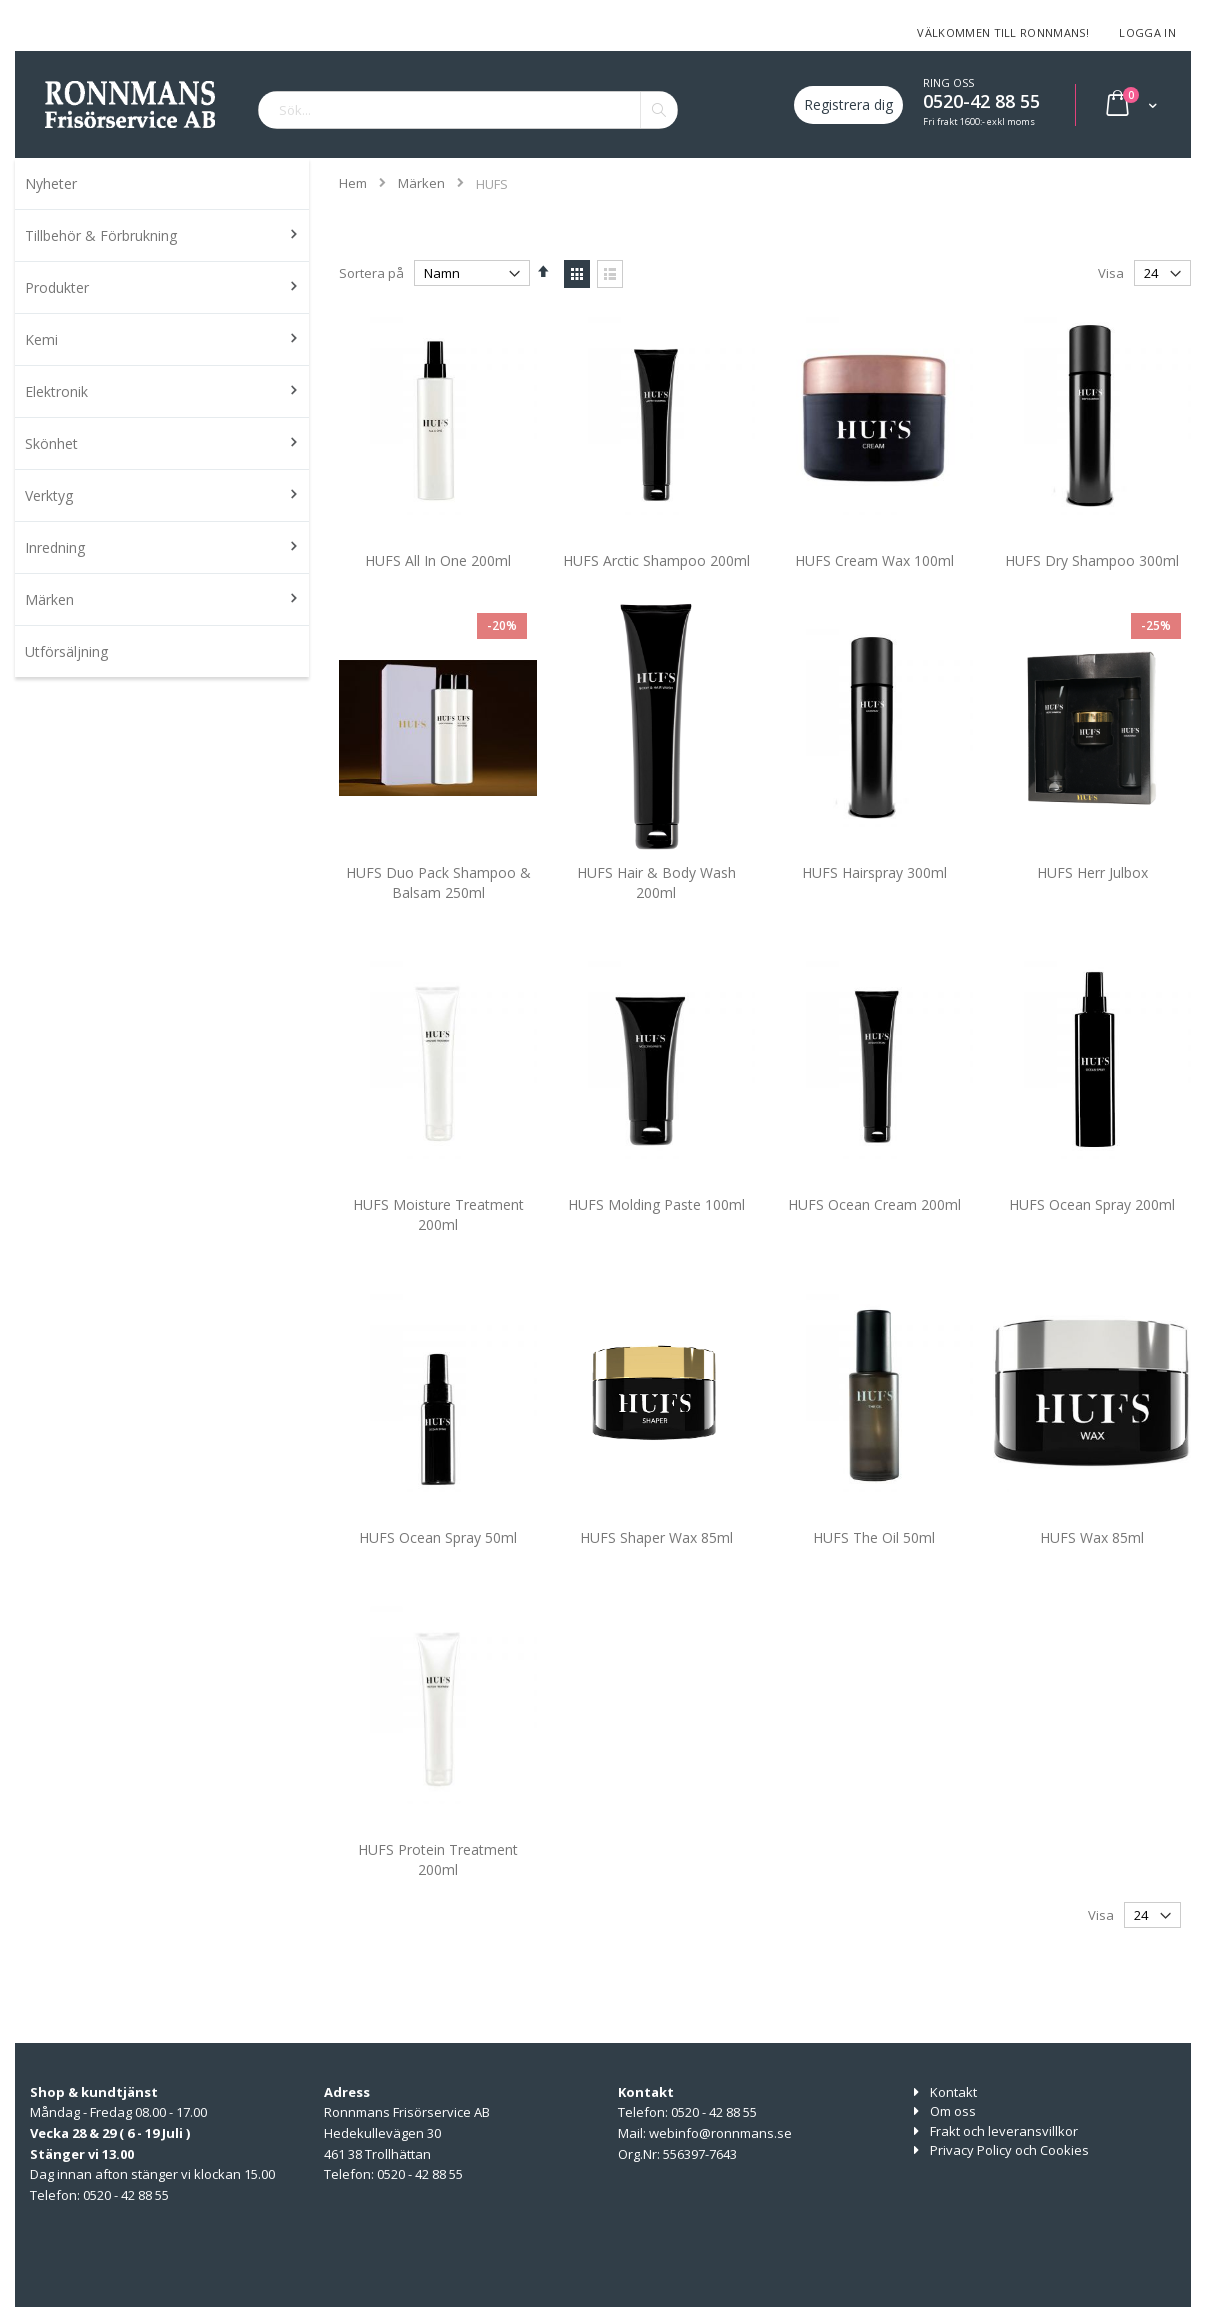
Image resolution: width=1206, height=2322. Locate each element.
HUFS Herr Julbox (1092, 900)
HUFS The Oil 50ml (874, 1565)
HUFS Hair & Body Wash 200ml (656, 910)
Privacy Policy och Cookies (1009, 2150)
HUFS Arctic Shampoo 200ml (656, 588)
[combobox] (468, 110)
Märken (421, 183)
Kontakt (953, 2092)
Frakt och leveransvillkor (1004, 2131)
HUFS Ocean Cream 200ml (874, 1233)
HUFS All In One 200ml (438, 588)
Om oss (953, 2111)
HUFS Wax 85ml (1092, 1565)
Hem (353, 183)
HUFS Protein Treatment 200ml (438, 1887)
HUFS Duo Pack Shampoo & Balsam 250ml (438, 910)
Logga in (1147, 32)
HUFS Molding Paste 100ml (656, 1233)
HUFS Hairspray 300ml (874, 900)
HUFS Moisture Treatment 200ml (438, 1243)
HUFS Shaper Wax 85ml (656, 1565)
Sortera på (371, 273)
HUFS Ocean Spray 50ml (438, 1565)
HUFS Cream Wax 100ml (874, 588)
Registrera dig (848, 104)
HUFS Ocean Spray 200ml (1092, 1233)
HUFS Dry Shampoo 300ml (1092, 588)
